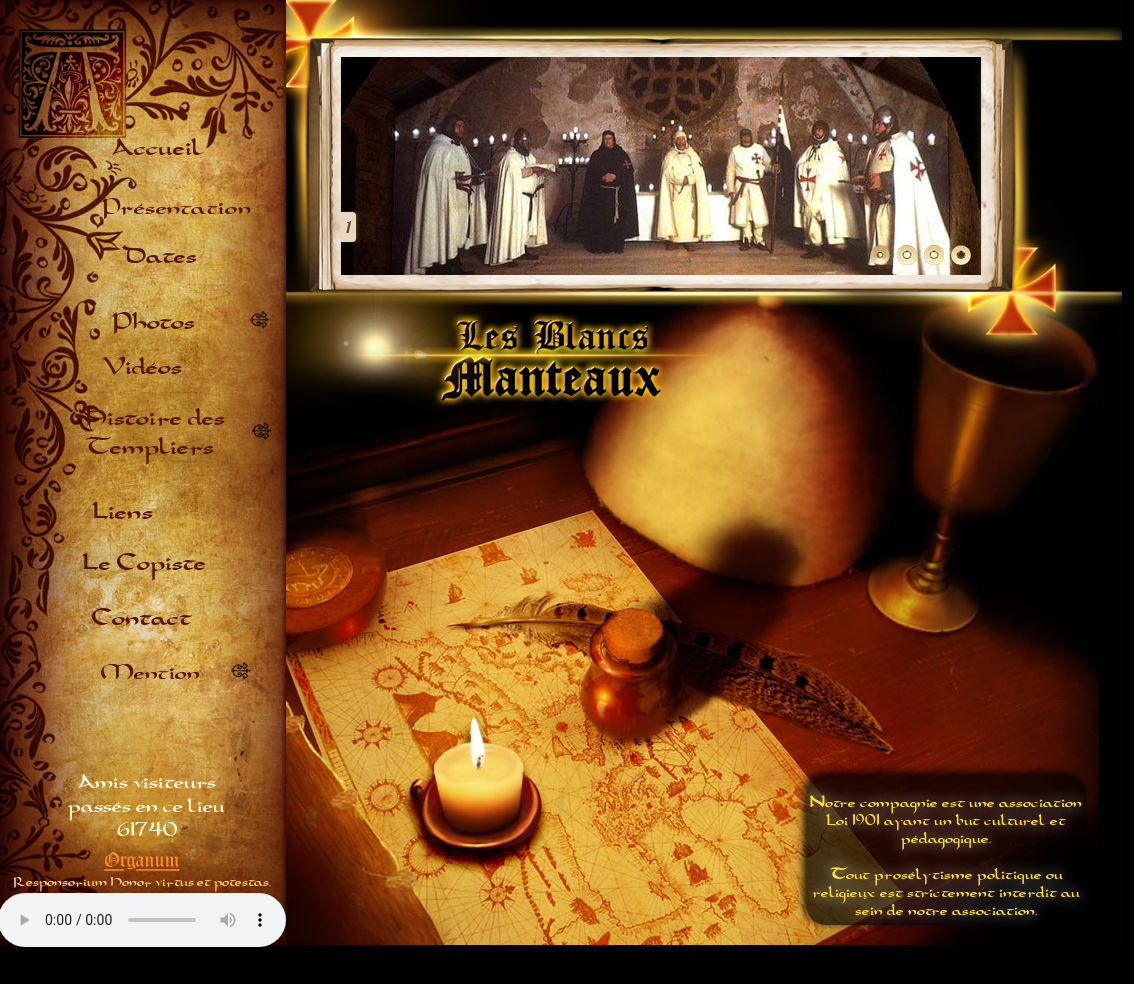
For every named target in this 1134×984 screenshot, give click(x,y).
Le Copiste (144, 561)
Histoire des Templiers (155, 431)
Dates (159, 254)
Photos (153, 320)
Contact (142, 616)
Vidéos (142, 365)
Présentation (177, 205)
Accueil (155, 146)
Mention (150, 671)
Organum (142, 860)
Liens (122, 510)
